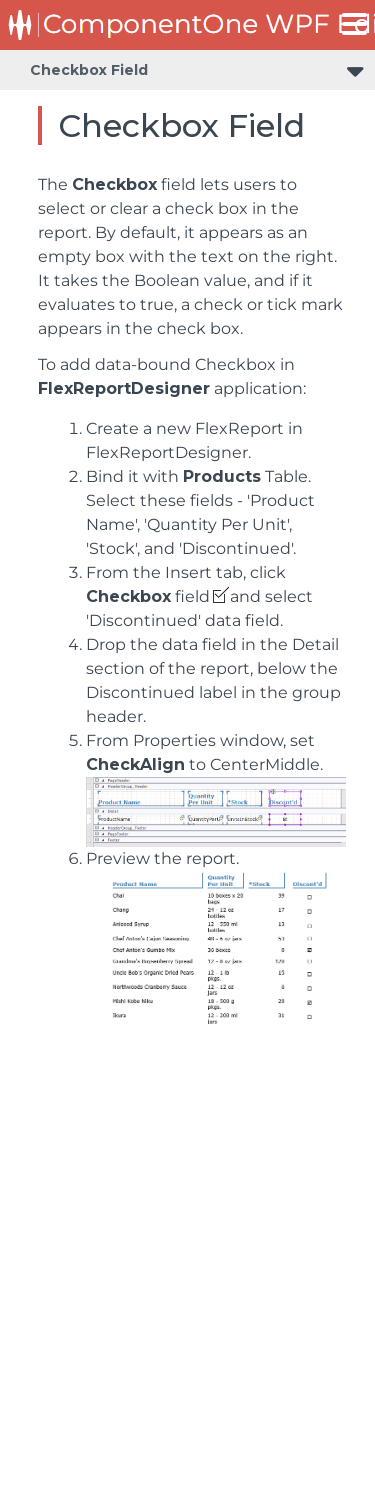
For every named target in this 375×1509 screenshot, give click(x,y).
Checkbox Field (89, 70)
